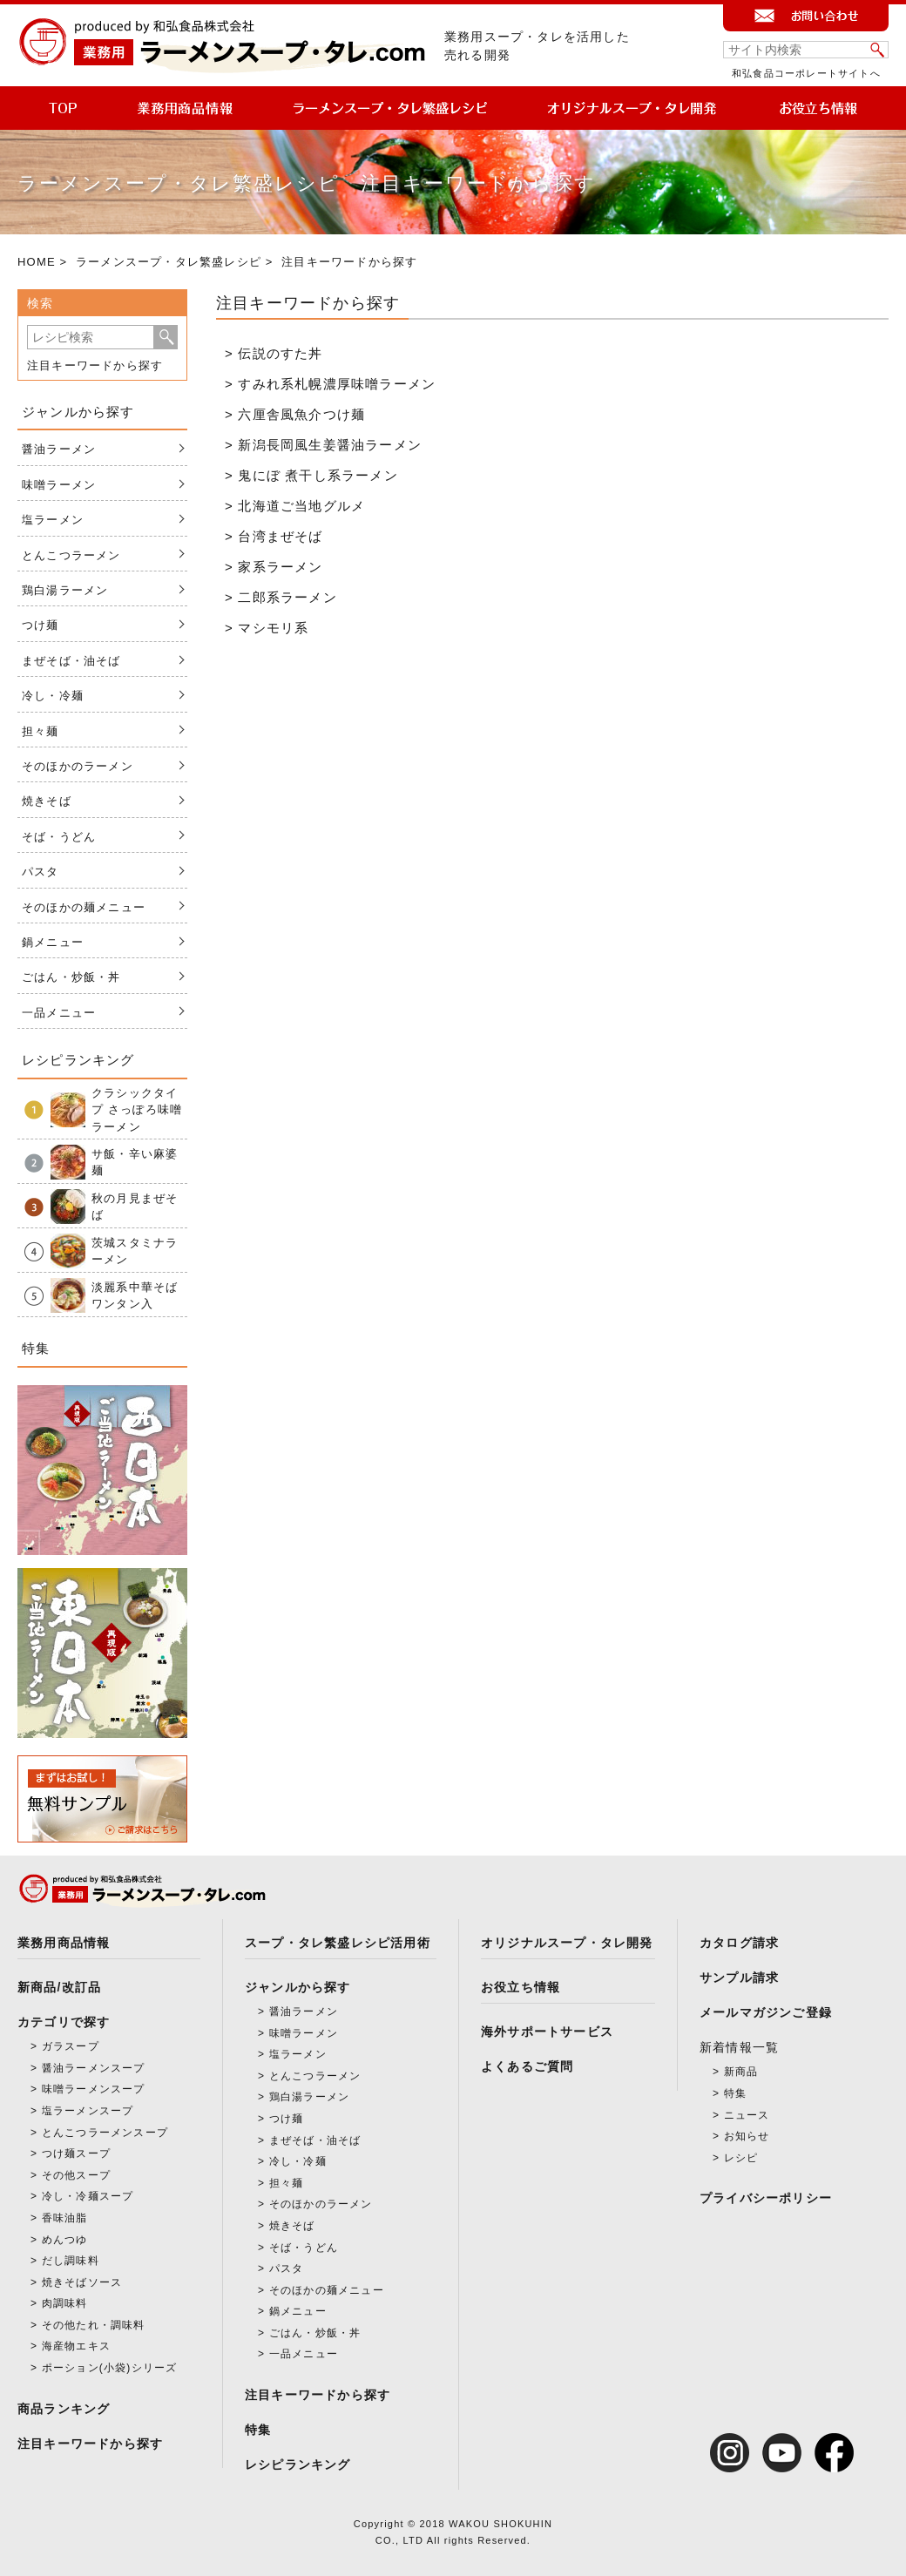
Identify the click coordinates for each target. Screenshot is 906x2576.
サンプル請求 (739, 1977)
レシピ (741, 2158)
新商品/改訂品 (59, 1987)
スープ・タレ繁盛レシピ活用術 (337, 1943)
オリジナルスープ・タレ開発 (567, 1943)
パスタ (40, 871)
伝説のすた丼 (280, 353)
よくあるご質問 (527, 2066)
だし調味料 (70, 2261)
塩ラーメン (53, 519)
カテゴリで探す (63, 2022)
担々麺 (40, 731)
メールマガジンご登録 (766, 2012)
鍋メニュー (53, 942)
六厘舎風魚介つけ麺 (301, 414)
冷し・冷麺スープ (88, 2196)
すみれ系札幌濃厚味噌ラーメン (337, 383)
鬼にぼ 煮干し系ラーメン (318, 475)
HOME (36, 261)
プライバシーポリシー (766, 2198)
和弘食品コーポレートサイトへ (806, 73)
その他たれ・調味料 (93, 2325)
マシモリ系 (273, 627)
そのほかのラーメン (77, 766)
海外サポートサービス (547, 2031)
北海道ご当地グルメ (301, 505)
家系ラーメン (280, 566)
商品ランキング (63, 2409)
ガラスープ (70, 2046)
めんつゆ (65, 2240)
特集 (258, 2430)
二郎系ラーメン (287, 597)
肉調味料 (65, 2303)
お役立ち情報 (520, 1987)
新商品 (741, 2072)
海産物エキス (76, 2346)
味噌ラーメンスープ (93, 2089)
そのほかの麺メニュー (83, 907)
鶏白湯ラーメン (65, 590)
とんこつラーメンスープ (105, 2132)
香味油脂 (65, 2218)
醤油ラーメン (59, 449)
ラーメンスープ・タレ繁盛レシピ (168, 261)
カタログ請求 (739, 1943)
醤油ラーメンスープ (93, 2068)
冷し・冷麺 (53, 695)
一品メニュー (59, 1012)
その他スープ (76, 2175)
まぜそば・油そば (71, 660)
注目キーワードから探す (95, 365)
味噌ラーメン (59, 484)
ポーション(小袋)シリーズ (110, 2368)
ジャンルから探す (298, 1987)
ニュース (747, 2115)
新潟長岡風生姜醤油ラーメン (330, 444)
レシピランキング (298, 2464)
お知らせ (747, 2136)
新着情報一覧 (739, 2047)
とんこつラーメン (71, 555)
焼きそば (46, 801)
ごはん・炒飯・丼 (71, 977)
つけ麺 (40, 625)
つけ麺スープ (76, 2153)
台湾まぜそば (280, 536)
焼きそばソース (82, 2282)
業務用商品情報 (63, 1943)
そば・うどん (59, 836)
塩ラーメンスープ (88, 2111)
